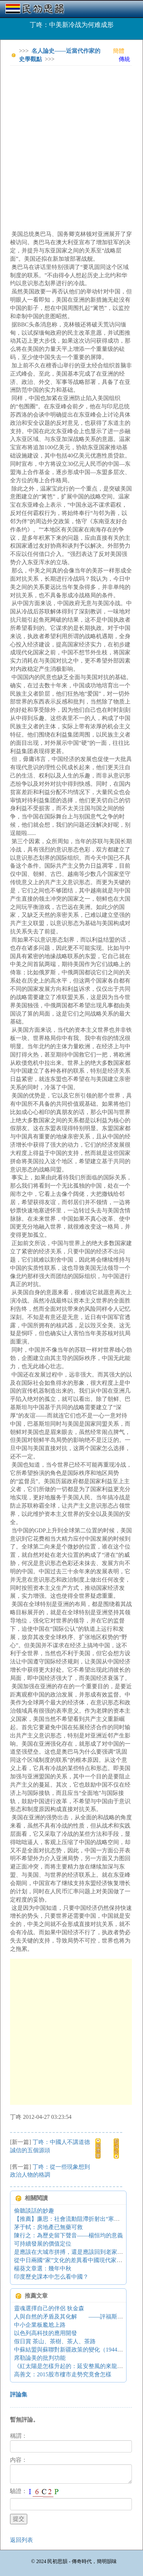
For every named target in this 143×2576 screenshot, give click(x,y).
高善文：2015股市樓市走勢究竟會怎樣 (62, 2374)
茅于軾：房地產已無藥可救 (48, 2227)
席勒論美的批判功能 (40, 2358)
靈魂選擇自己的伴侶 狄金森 (49, 2308)
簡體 (118, 51)
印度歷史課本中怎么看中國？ (51, 2277)
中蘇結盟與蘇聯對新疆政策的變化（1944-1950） (75, 2350)
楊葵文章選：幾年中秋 (42, 2268)
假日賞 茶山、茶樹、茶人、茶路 (55, 2341)
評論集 (18, 2394)
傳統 (124, 59)
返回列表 (21, 2540)
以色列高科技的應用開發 (45, 2333)
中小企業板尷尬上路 (40, 2325)
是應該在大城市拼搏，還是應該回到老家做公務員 (77, 2252)
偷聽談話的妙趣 (34, 2211)
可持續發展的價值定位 (42, 2244)
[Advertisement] (71, 142)
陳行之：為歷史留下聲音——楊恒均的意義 (68, 2235)
